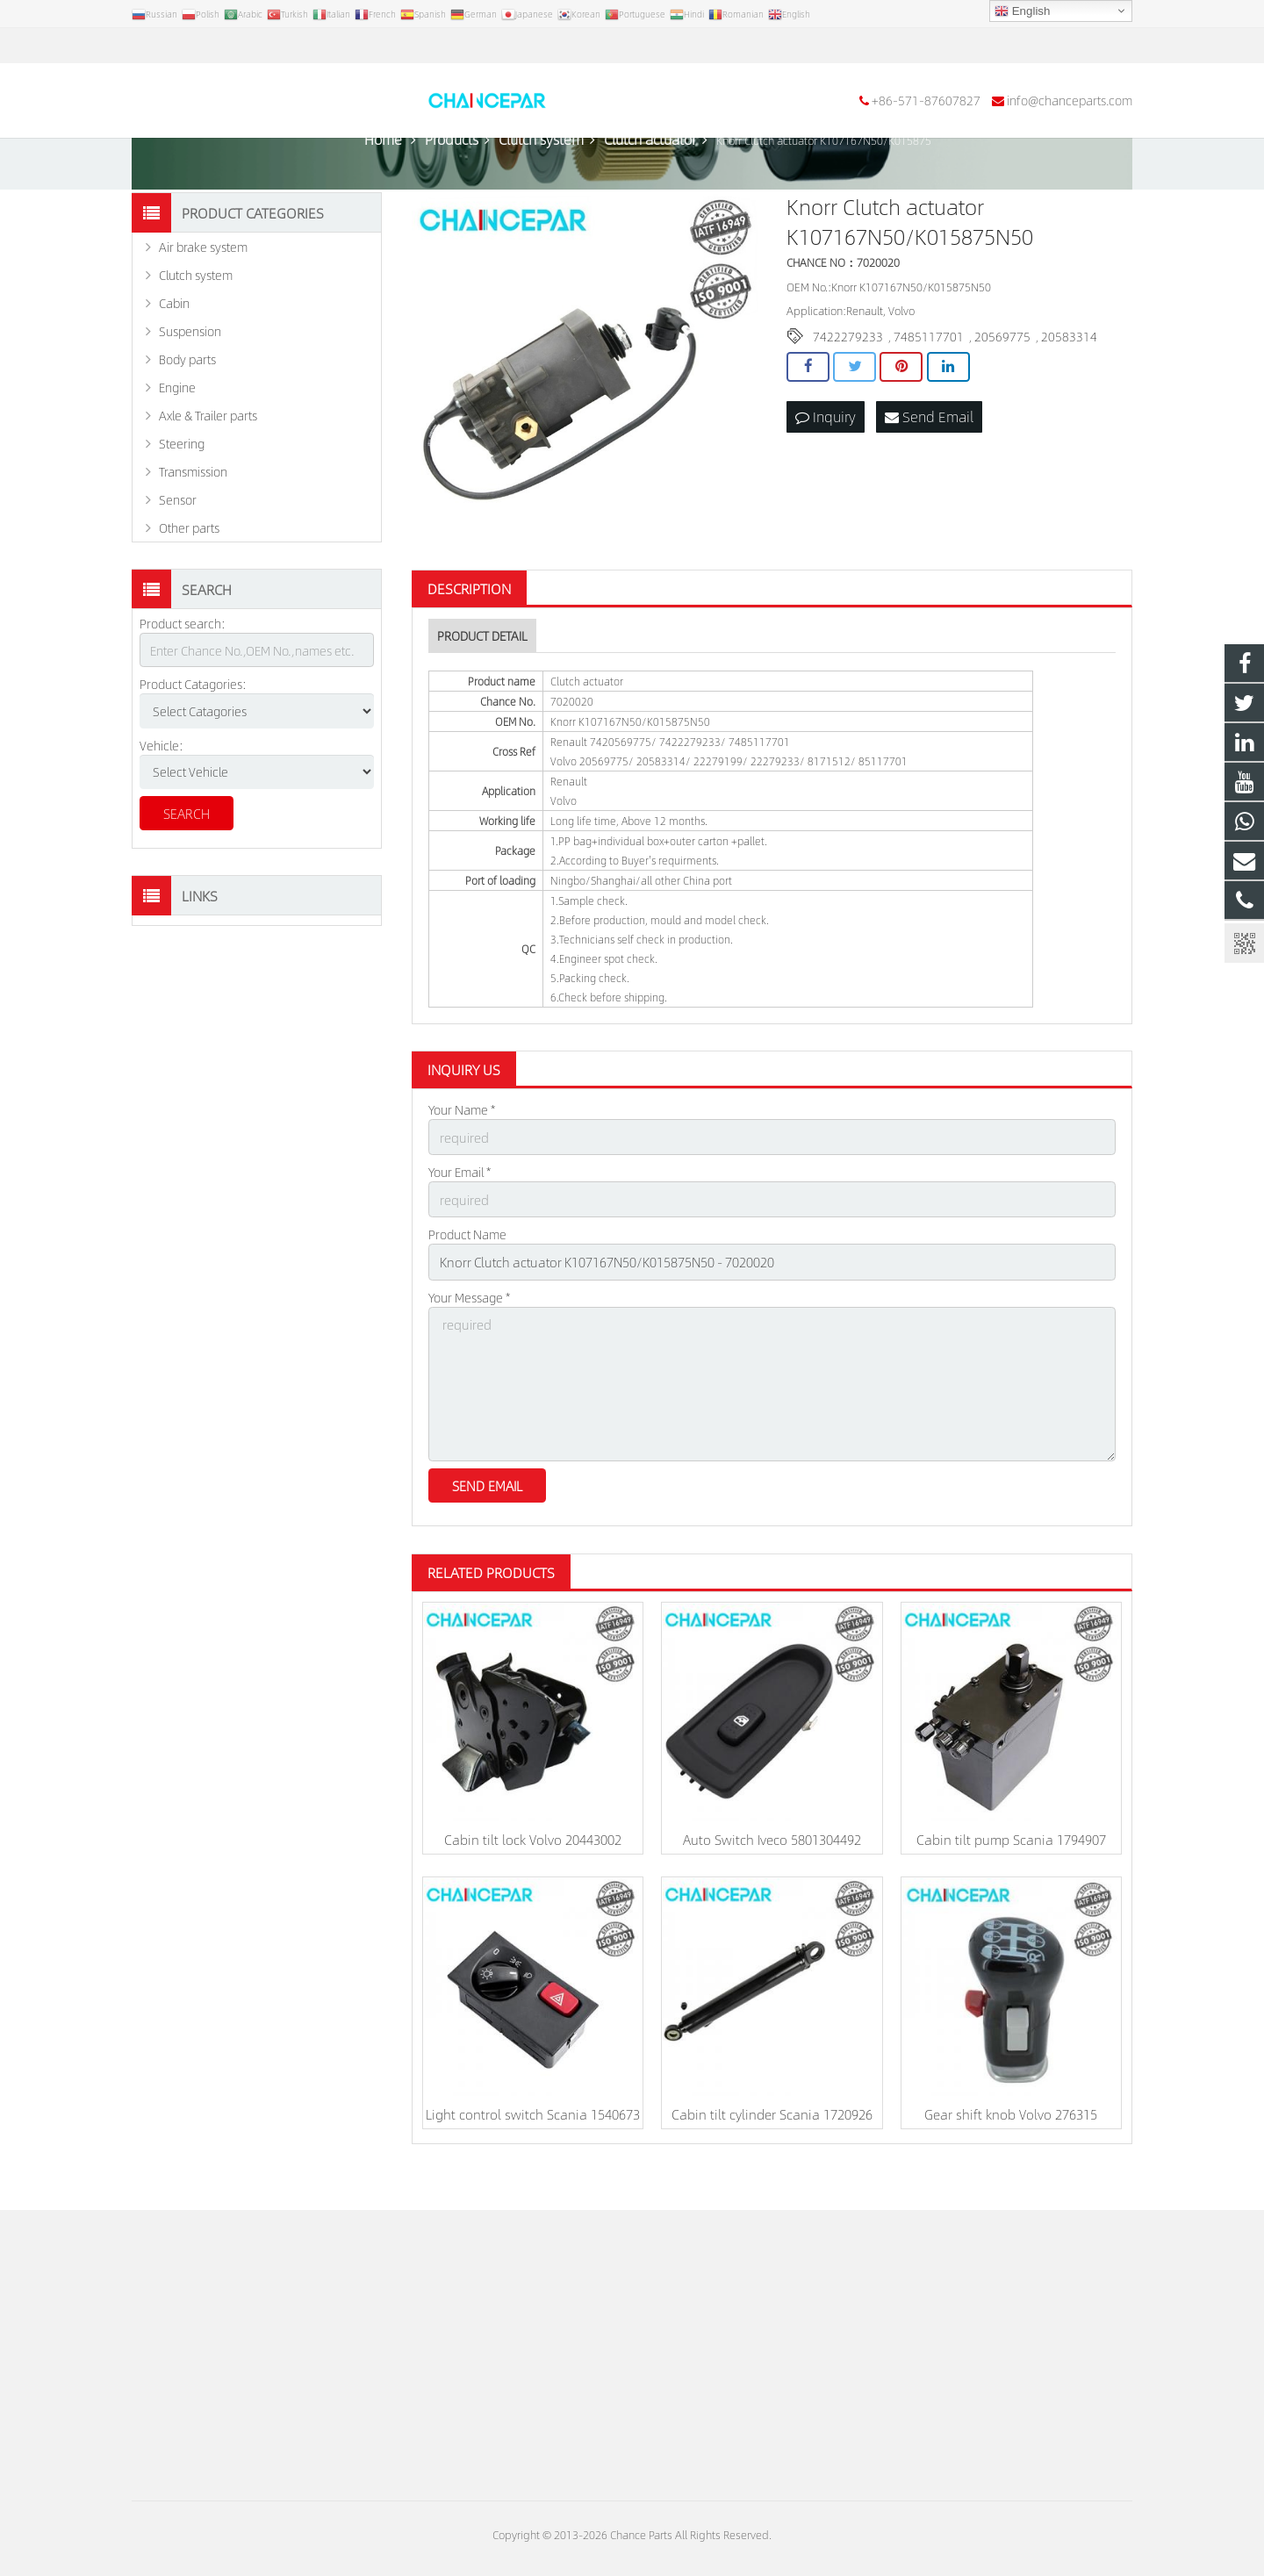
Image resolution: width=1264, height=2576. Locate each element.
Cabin (174, 350)
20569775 (1002, 383)
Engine (177, 434)
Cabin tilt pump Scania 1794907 (1011, 1874)
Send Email (929, 463)
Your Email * (459, 1217)
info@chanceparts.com (342, 45)
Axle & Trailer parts (208, 462)
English (1022, 11)
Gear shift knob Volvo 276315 (1010, 2149)
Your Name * (461, 1156)
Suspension (190, 378)
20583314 (1069, 383)
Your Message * (469, 1338)
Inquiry (825, 463)
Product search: (183, 670)
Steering (182, 490)
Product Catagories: (193, 731)
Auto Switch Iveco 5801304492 (772, 1874)
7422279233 (848, 383)
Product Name (467, 1278)
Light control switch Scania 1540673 (533, 2149)
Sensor (178, 546)
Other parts (189, 575)
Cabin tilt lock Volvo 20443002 (532, 1874)
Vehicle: (161, 791)
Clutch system (196, 322)
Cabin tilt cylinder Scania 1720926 (772, 2149)
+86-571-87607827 (198, 45)
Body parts (187, 406)
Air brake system (203, 294)
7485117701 (929, 383)
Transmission (193, 518)
